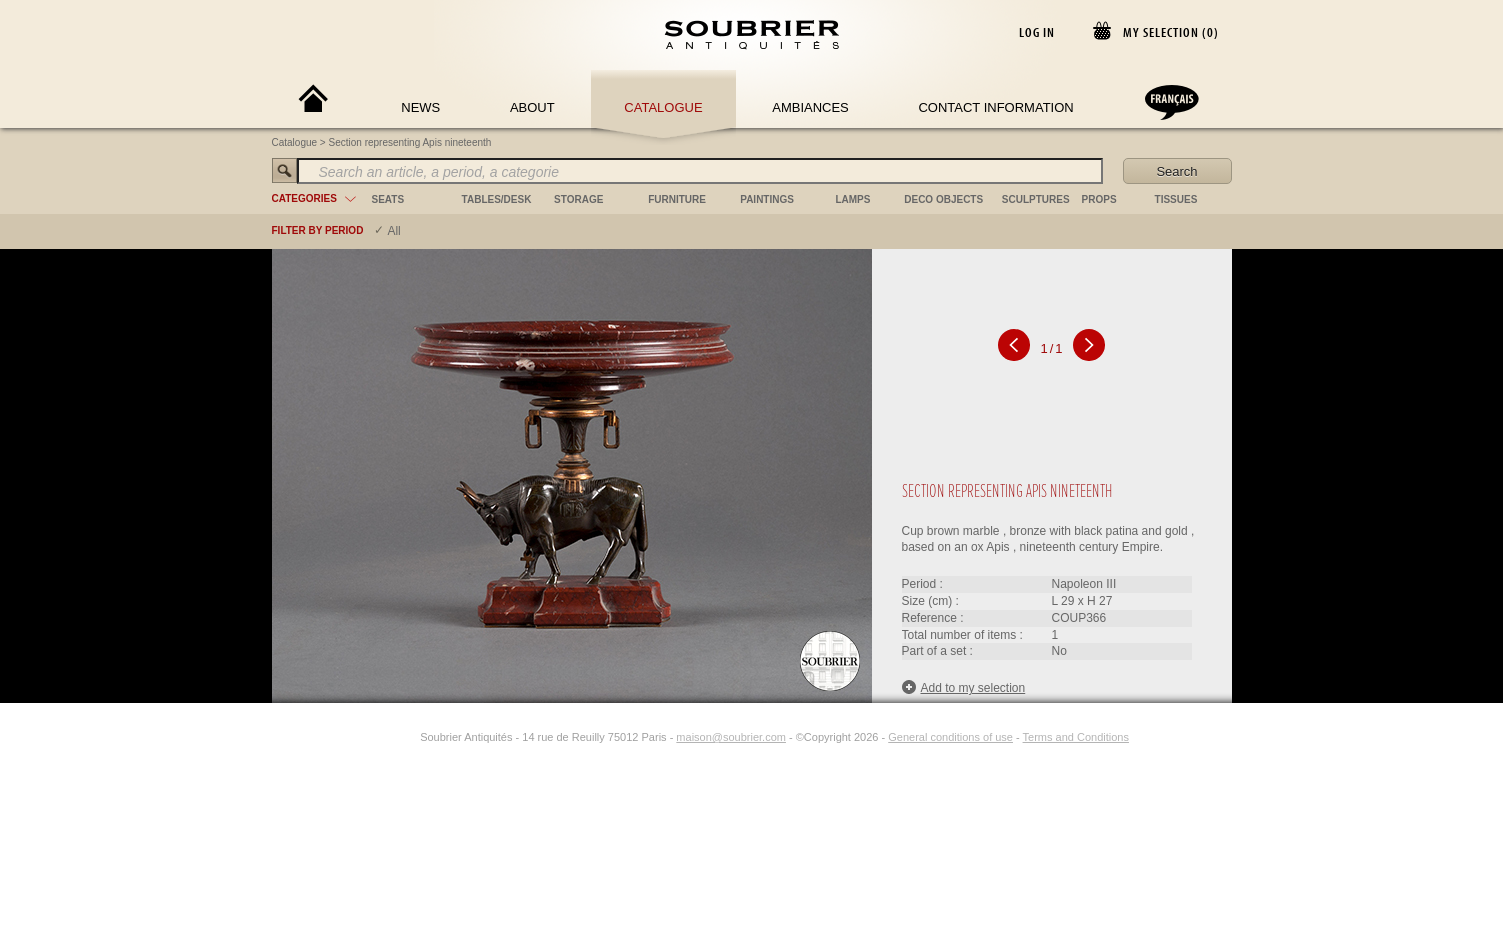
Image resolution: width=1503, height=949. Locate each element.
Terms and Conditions (1076, 737)
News (420, 107)
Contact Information (995, 107)
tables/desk (497, 199)
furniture (677, 199)
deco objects (943, 199)
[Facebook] (384, 737)
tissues (1176, 199)
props (1099, 199)
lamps (852, 199)
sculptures (1036, 199)
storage (578, 199)
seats (388, 199)
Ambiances (810, 107)
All (393, 231)
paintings (767, 199)
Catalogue (663, 107)
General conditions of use (950, 737)
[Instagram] (407, 737)
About (532, 107)
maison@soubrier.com (731, 737)
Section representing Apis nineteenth (410, 142)
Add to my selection (964, 687)
